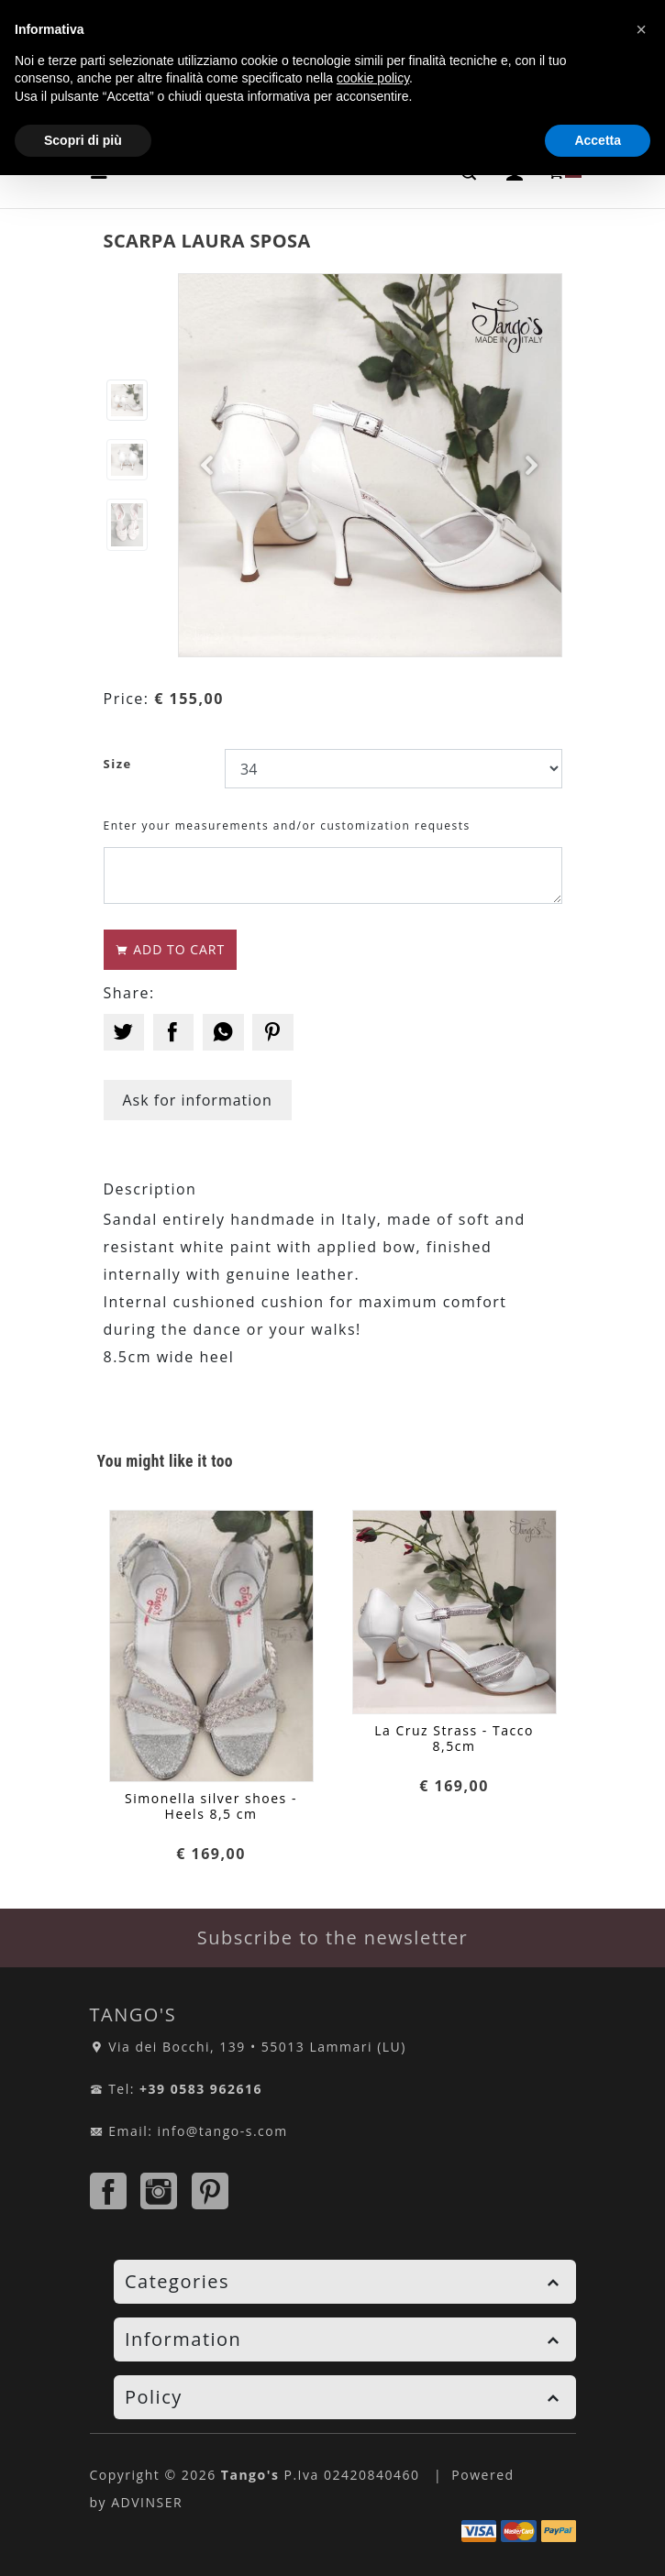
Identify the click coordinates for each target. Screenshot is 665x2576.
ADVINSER (147, 2502)
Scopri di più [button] (83, 140)
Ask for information (197, 1100)
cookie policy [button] (373, 78)
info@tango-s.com (223, 2131)
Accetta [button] (597, 140)
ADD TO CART (171, 949)
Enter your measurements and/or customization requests (287, 825)
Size (118, 763)
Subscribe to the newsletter (333, 1937)
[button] (208, 465)
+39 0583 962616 (200, 2088)
